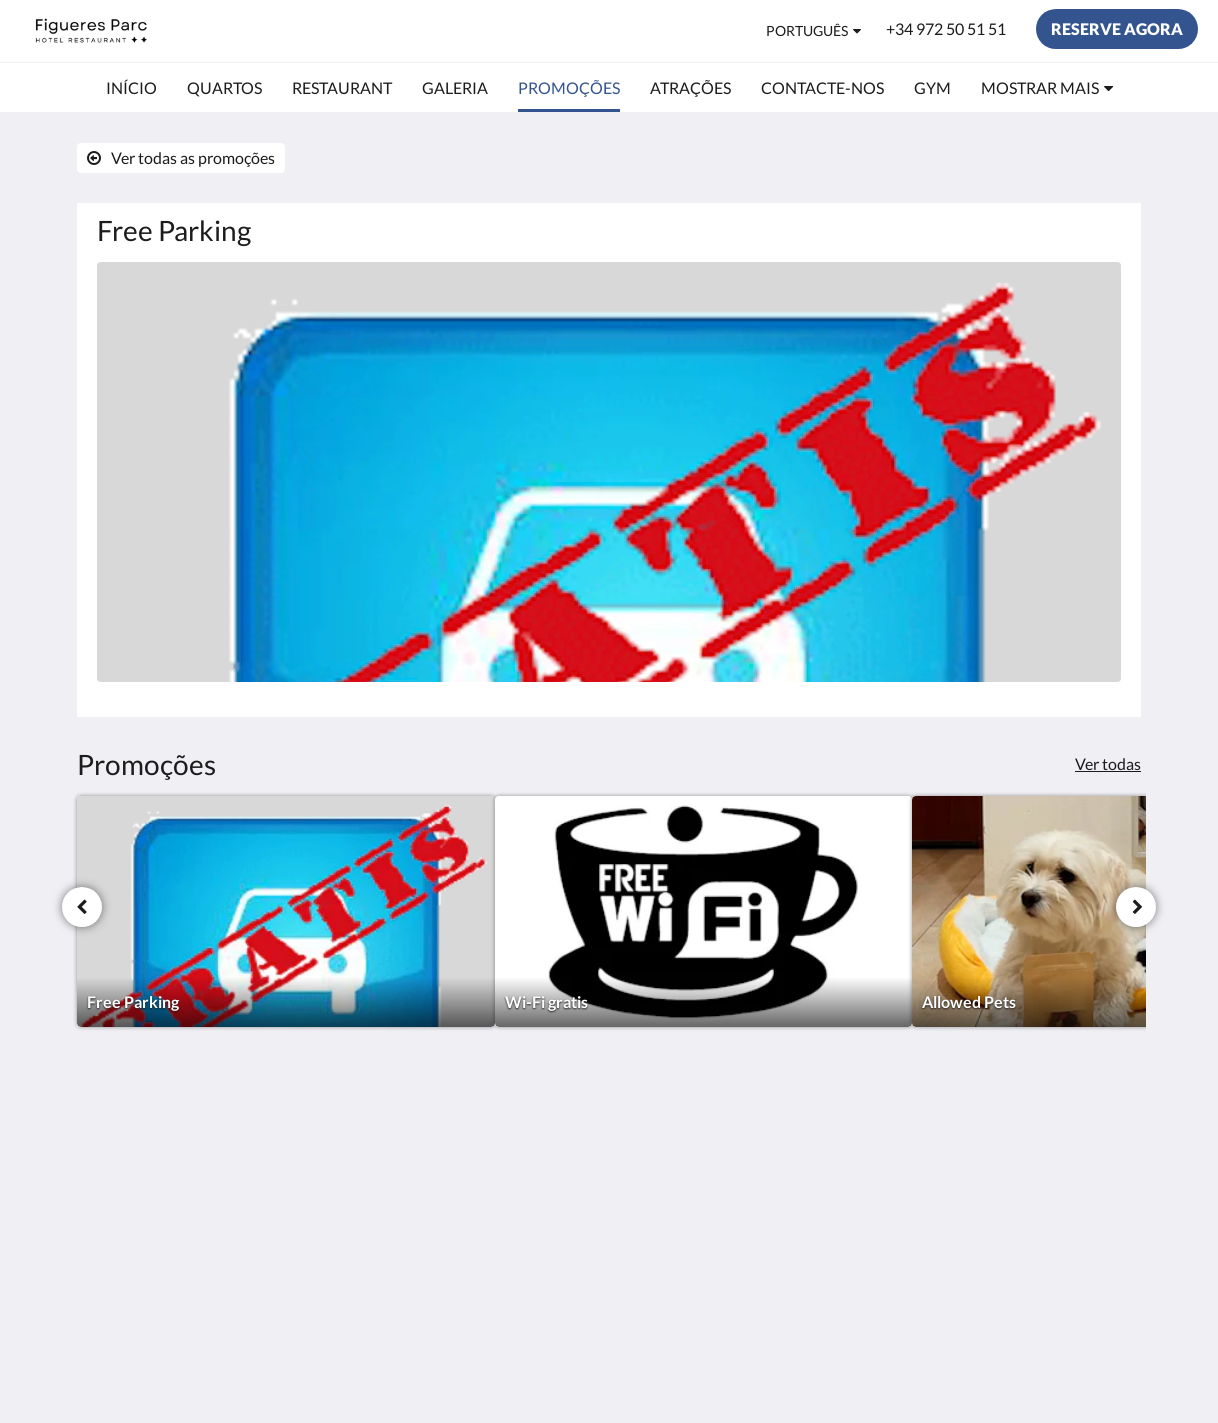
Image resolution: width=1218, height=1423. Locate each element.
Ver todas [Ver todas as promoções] (1108, 763)
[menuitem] (131, 88)
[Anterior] (82, 907)
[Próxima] (1136, 907)
